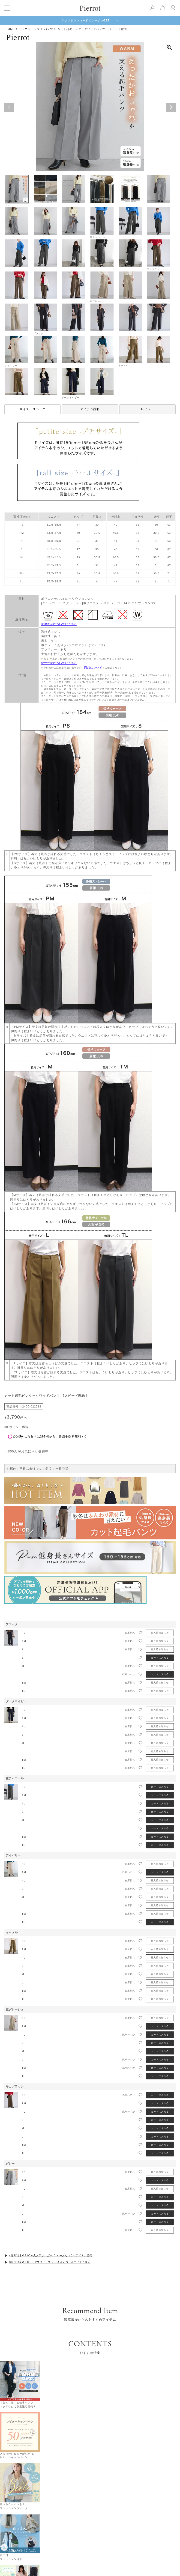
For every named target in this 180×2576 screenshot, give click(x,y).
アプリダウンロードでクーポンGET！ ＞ (90, 20)
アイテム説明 (90, 409)
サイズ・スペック (32, 409)
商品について (93, 667)
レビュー (147, 409)
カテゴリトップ (29, 29)
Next (171, 107)
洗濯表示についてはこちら (59, 624)
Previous (9, 107)
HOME (10, 29)
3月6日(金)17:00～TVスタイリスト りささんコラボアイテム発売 (49, 2238)
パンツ (48, 29)
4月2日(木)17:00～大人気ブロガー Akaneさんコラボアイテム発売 (50, 2231)
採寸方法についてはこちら (59, 663)
